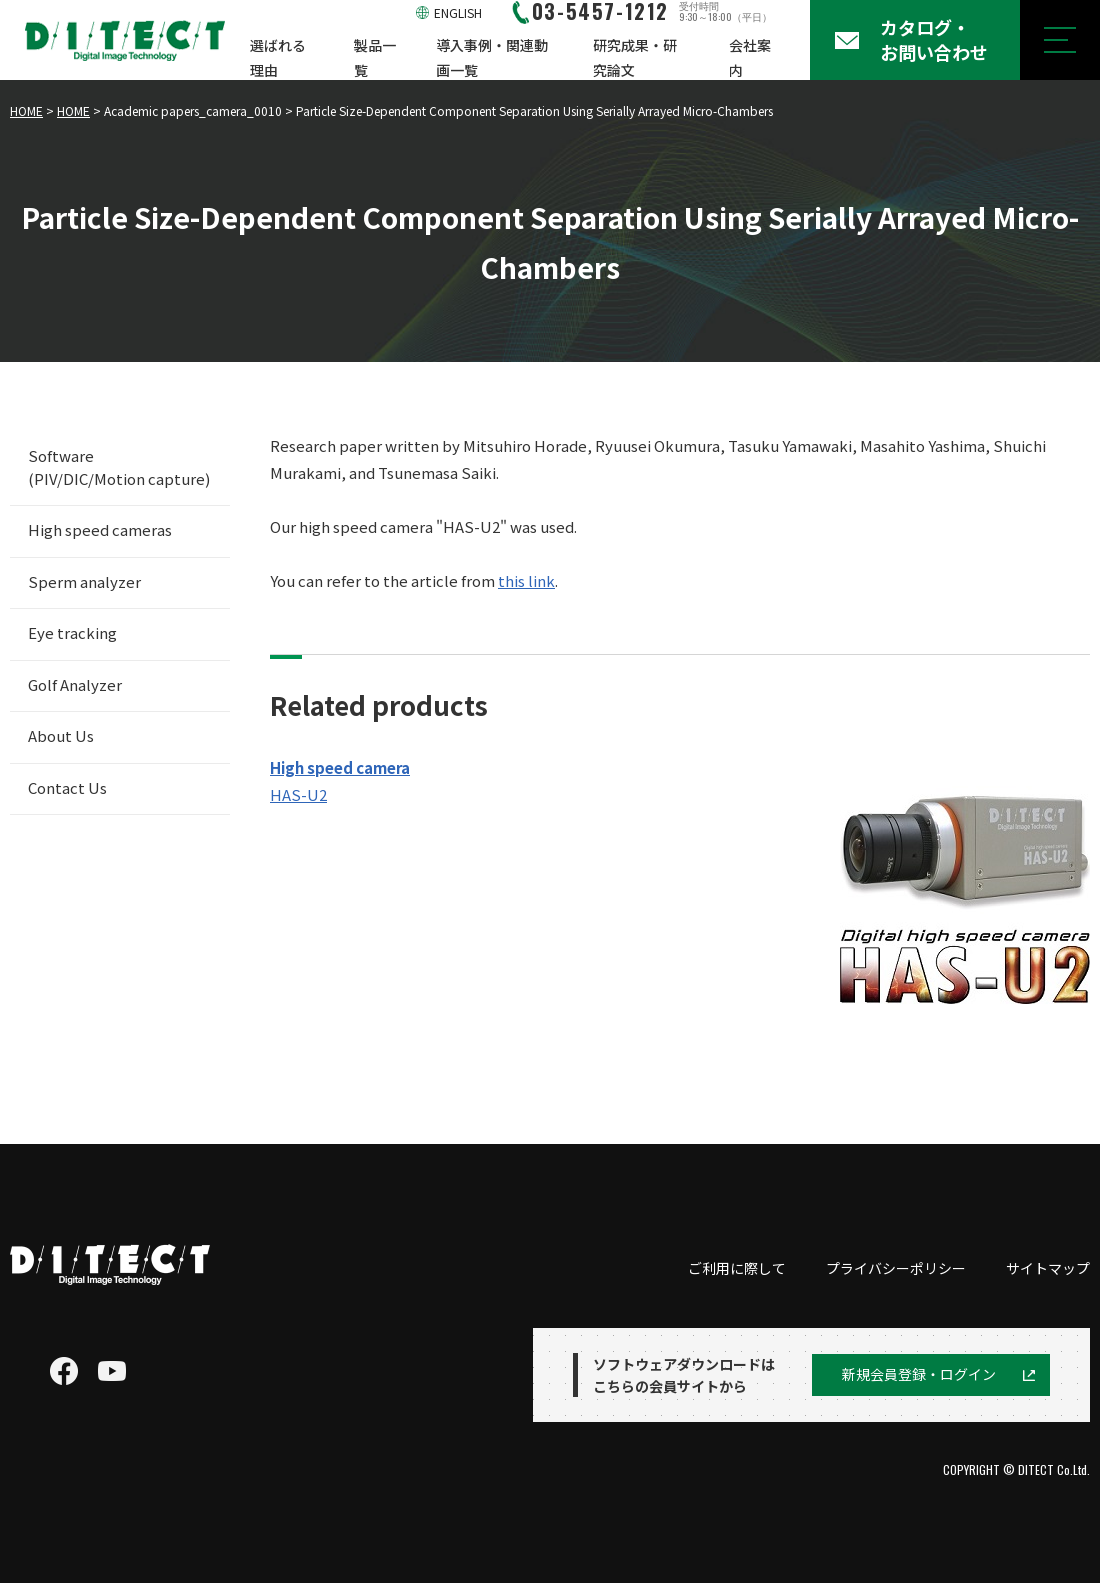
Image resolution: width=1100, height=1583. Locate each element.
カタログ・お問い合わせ (934, 39)
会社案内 (750, 57)
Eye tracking (72, 632)
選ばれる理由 (278, 57)
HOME (26, 110)
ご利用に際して (737, 1268)
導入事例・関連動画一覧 (492, 57)
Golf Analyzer (75, 684)
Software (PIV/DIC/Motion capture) (119, 467)
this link (526, 580)
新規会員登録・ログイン (919, 1374)
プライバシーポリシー (896, 1268)
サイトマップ (1048, 1268)
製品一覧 (375, 57)
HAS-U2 (298, 794)
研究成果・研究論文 (635, 57)
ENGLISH (458, 12)
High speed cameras (100, 529)
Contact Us (67, 787)
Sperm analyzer (84, 581)
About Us (61, 735)
